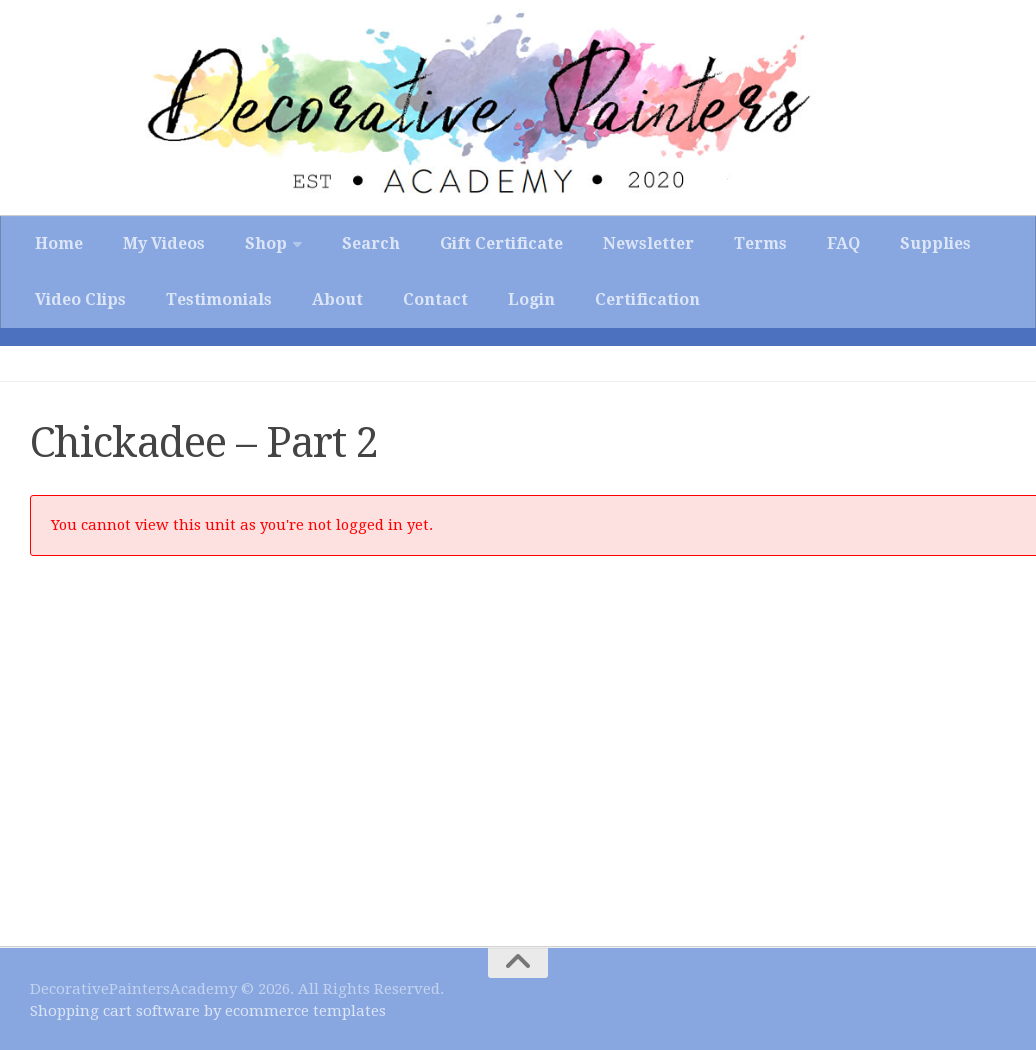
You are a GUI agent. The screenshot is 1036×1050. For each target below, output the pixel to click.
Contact (435, 299)
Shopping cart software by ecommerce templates (208, 1011)
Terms (760, 243)
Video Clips (80, 299)
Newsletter (648, 243)
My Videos (164, 243)
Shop (266, 243)
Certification (647, 299)
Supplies (935, 243)
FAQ (843, 243)
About (337, 299)
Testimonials (219, 299)
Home (59, 243)
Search (371, 243)
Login (531, 299)
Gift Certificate (501, 243)
